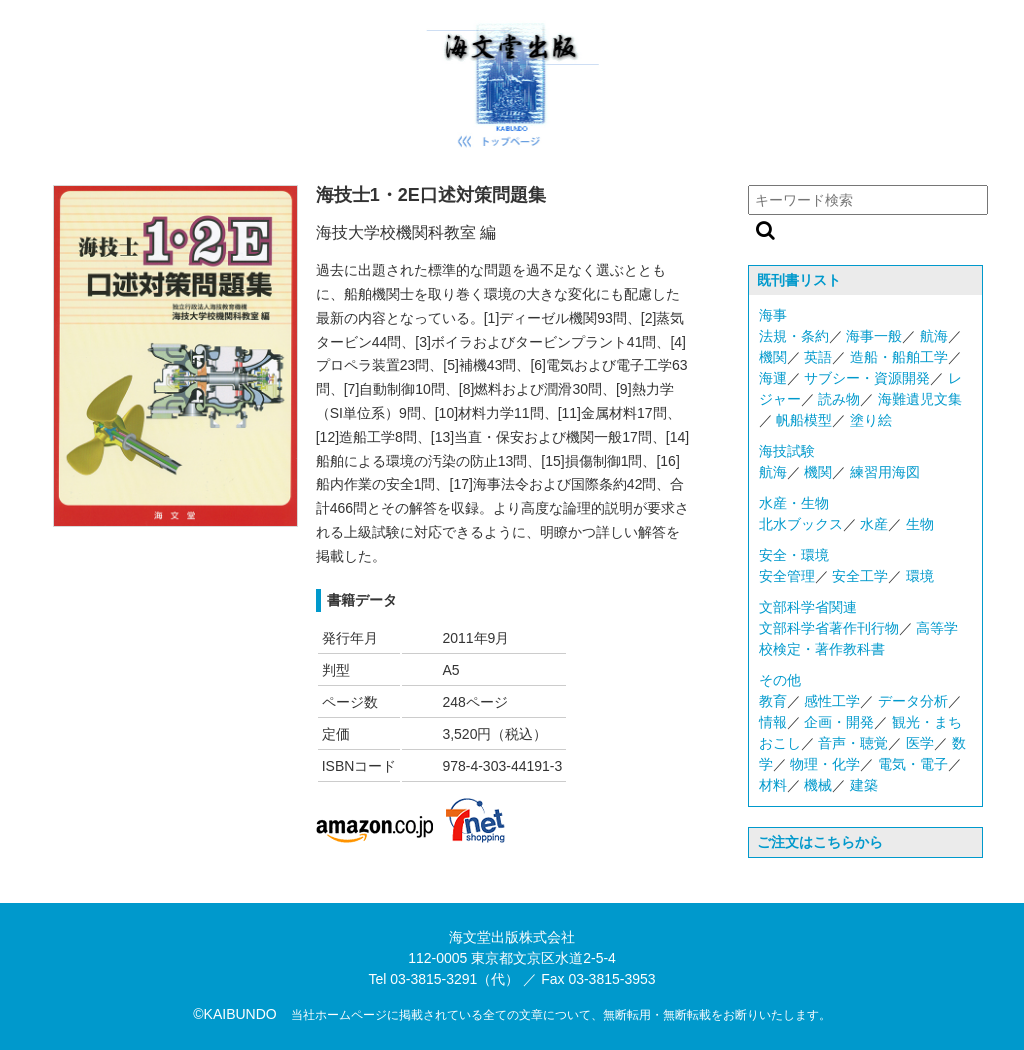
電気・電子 (913, 764)
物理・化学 (825, 764)
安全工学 (860, 576)
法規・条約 (794, 336)
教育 (773, 701)
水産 (874, 524)
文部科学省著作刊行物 (829, 628)
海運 (773, 378)
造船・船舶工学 (899, 357)
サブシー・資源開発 (867, 378)
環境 (920, 576)
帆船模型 (804, 420)
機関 (773, 357)
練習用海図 (885, 472)
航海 (934, 336)
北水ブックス (801, 524)
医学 (920, 743)
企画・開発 (839, 722)
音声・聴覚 (853, 743)
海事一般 (874, 336)
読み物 (839, 399)
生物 (920, 524)
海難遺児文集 (920, 399)
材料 (773, 785)
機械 (818, 785)
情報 (773, 722)
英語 (818, 357)
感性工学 (832, 701)
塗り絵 (871, 420)
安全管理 (787, 576)
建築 (864, 785)
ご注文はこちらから (820, 842)
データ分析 (913, 701)
